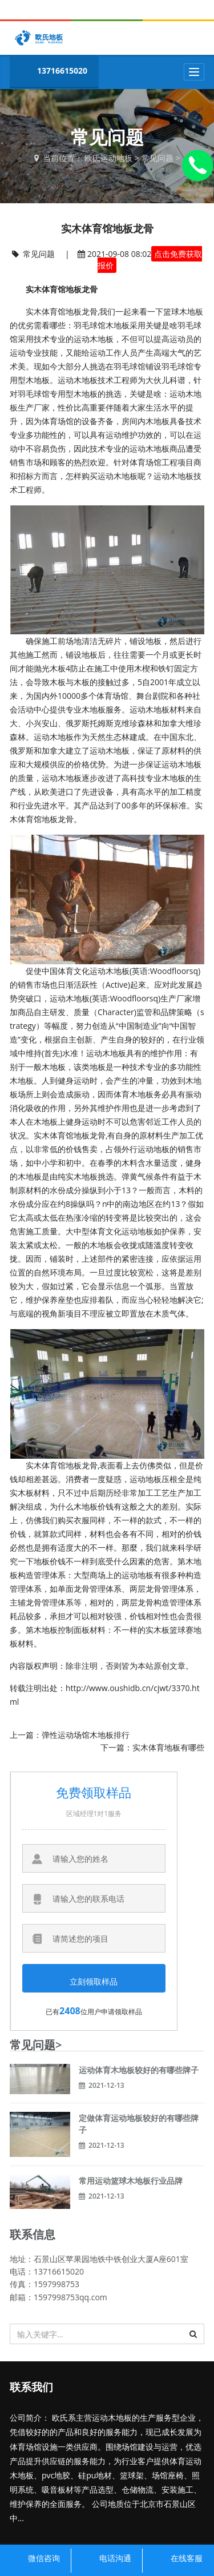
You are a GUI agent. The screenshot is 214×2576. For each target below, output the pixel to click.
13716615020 (50, 71)
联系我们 (31, 2386)
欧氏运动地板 (108, 157)
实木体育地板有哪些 (168, 1747)
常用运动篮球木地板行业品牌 (131, 2180)
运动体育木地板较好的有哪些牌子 (139, 2069)
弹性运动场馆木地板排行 (86, 1734)
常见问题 (157, 157)
